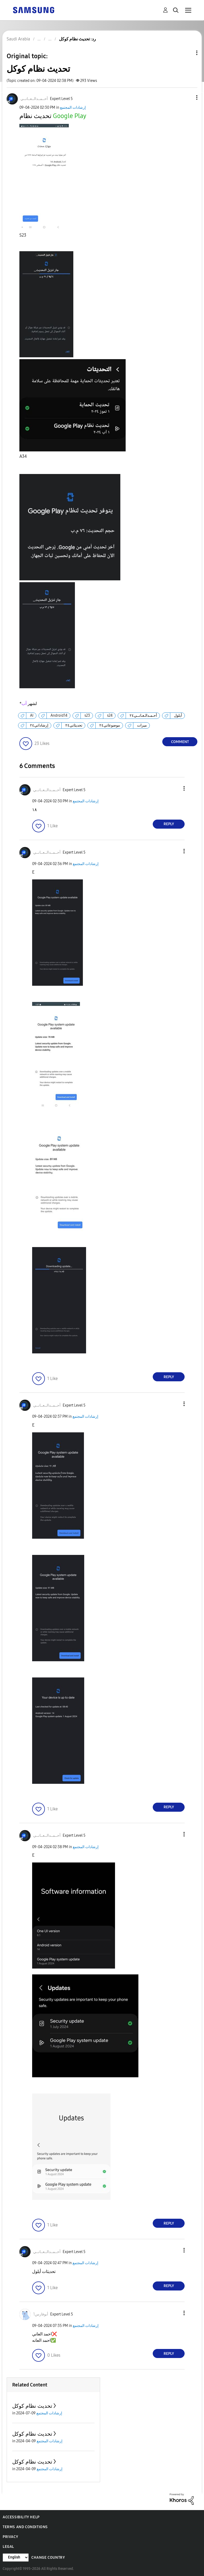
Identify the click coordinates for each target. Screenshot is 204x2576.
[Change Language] (16, 2557)
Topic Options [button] (187, 53)
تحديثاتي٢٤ (73, 725)
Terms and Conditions (25, 2527)
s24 (110, 715)
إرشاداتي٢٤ (39, 725)
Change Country (48, 2557)
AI (31, 715)
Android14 (58, 715)
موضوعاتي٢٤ (109, 725)
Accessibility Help (21, 2517)
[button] (188, 97)
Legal (8, 2546)
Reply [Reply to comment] (169, 824)
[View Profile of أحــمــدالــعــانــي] (34, 99)
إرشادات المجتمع (73, 107)
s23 (87, 715)
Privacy (10, 2537)
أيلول (178, 715)
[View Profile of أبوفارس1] (40, 2314)
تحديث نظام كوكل (32, 2406)
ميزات (142, 725)
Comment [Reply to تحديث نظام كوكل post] (180, 742)
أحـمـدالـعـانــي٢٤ (143, 715)
